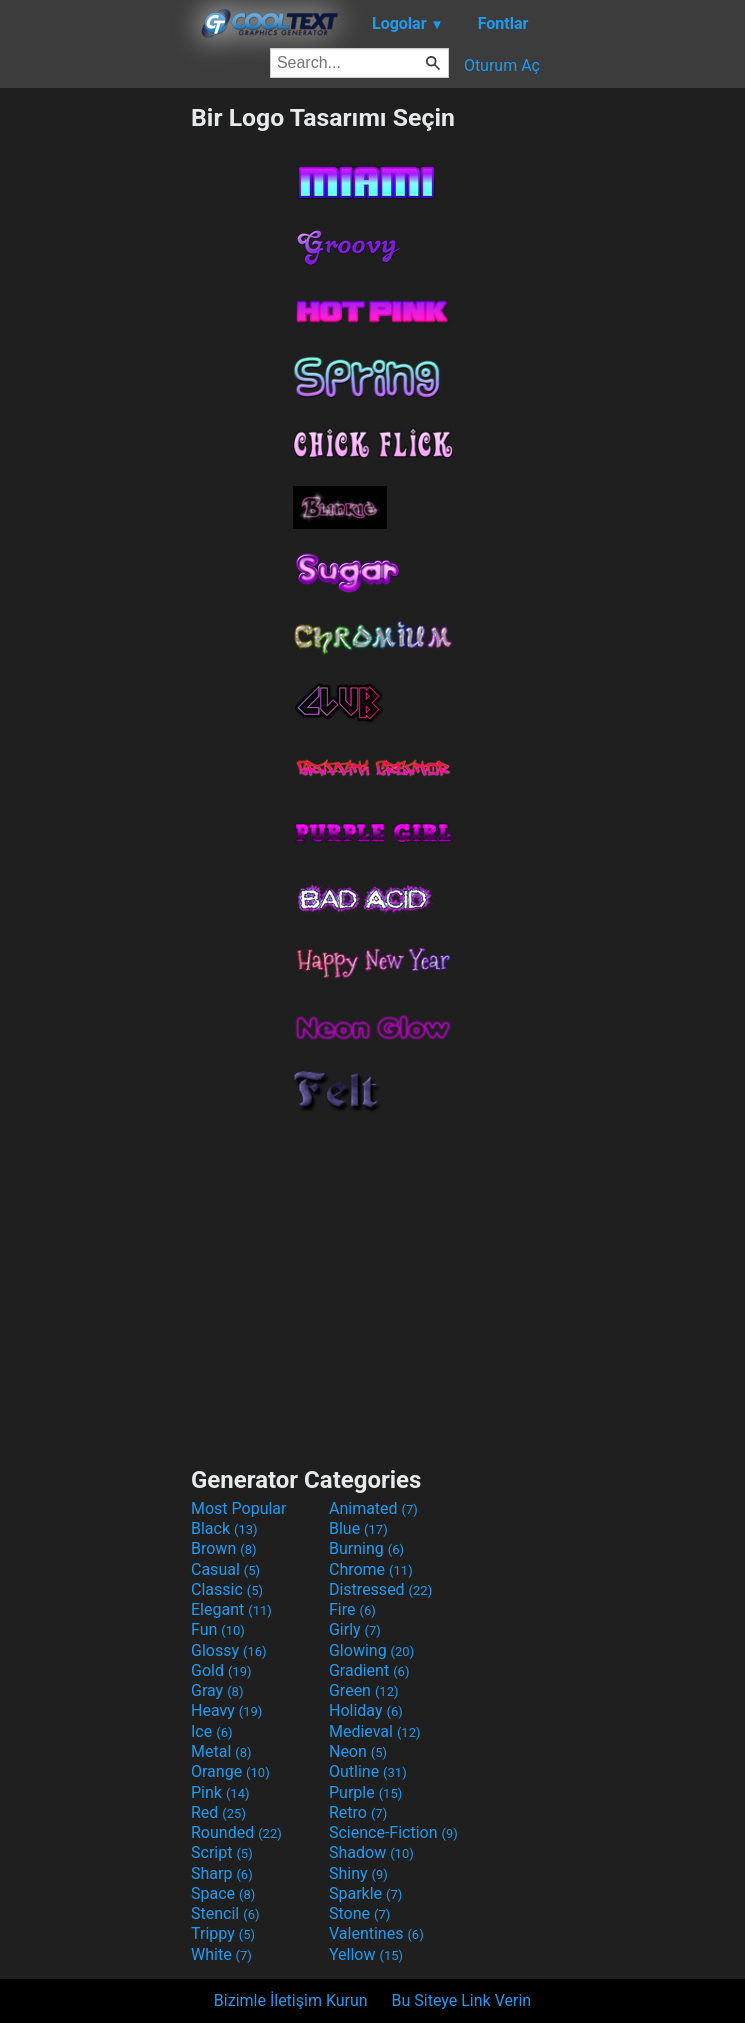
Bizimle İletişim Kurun (291, 2000)
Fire (352, 1609)
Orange (230, 1771)
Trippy (223, 1933)
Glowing (371, 1650)
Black (224, 1528)
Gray (217, 1690)
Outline (368, 1771)
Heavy (226, 1710)
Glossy (229, 1650)
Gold (221, 1670)
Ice (211, 1731)
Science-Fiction (393, 1832)
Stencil (225, 1913)
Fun (218, 1629)
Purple (365, 1792)
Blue (358, 1528)
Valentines (376, 1933)
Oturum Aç (502, 65)
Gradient (369, 1670)
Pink (220, 1792)
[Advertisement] (95, 403)
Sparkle (365, 1893)
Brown (223, 1548)
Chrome (371, 1569)
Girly (355, 1629)
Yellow (366, 1954)
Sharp (222, 1873)
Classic (227, 1589)
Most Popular (239, 1508)
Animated (373, 1508)
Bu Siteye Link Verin (462, 2000)
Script (222, 1852)
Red (218, 1812)
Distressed (380, 1589)
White (221, 1954)
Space (223, 1893)
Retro (358, 1812)
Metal (221, 1751)
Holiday (366, 1710)
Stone (359, 1913)
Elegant (231, 1609)
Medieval (375, 1731)
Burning (366, 1548)
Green (364, 1690)
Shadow (371, 1852)
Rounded (236, 1832)
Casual (225, 1569)
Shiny (358, 1873)
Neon (358, 1751)
